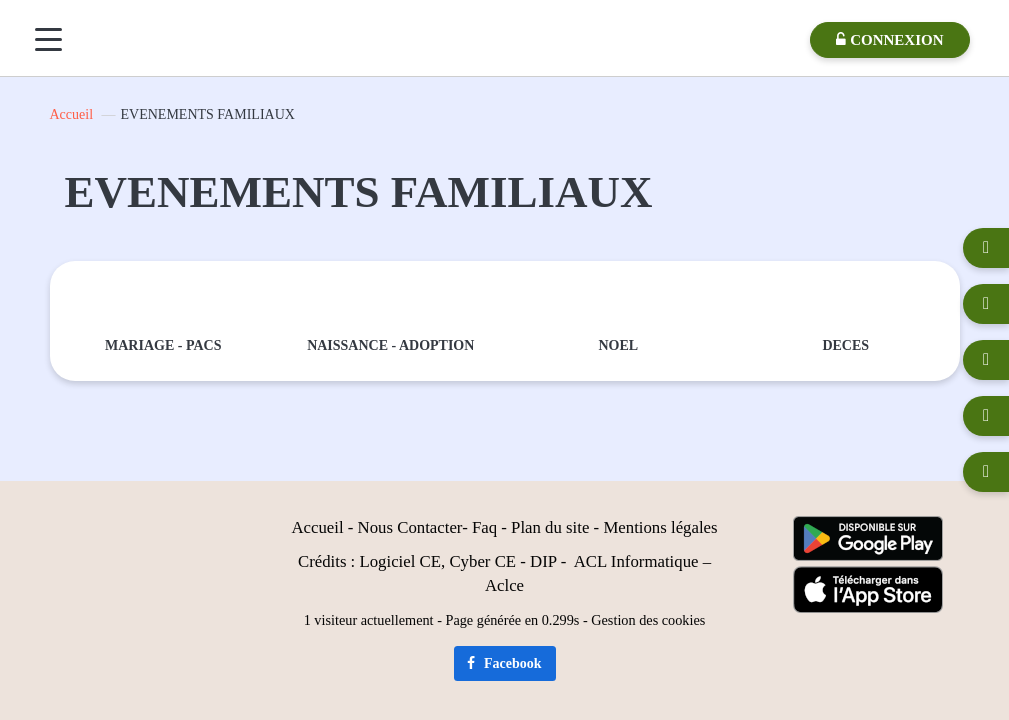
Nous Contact (404, 527)
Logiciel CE (400, 561)
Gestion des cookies (648, 620)
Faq (484, 527)
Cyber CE (482, 561)
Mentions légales (660, 527)
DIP (543, 561)
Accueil (72, 114)
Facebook (504, 663)
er (455, 527)
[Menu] (48, 39)
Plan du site (550, 527)
